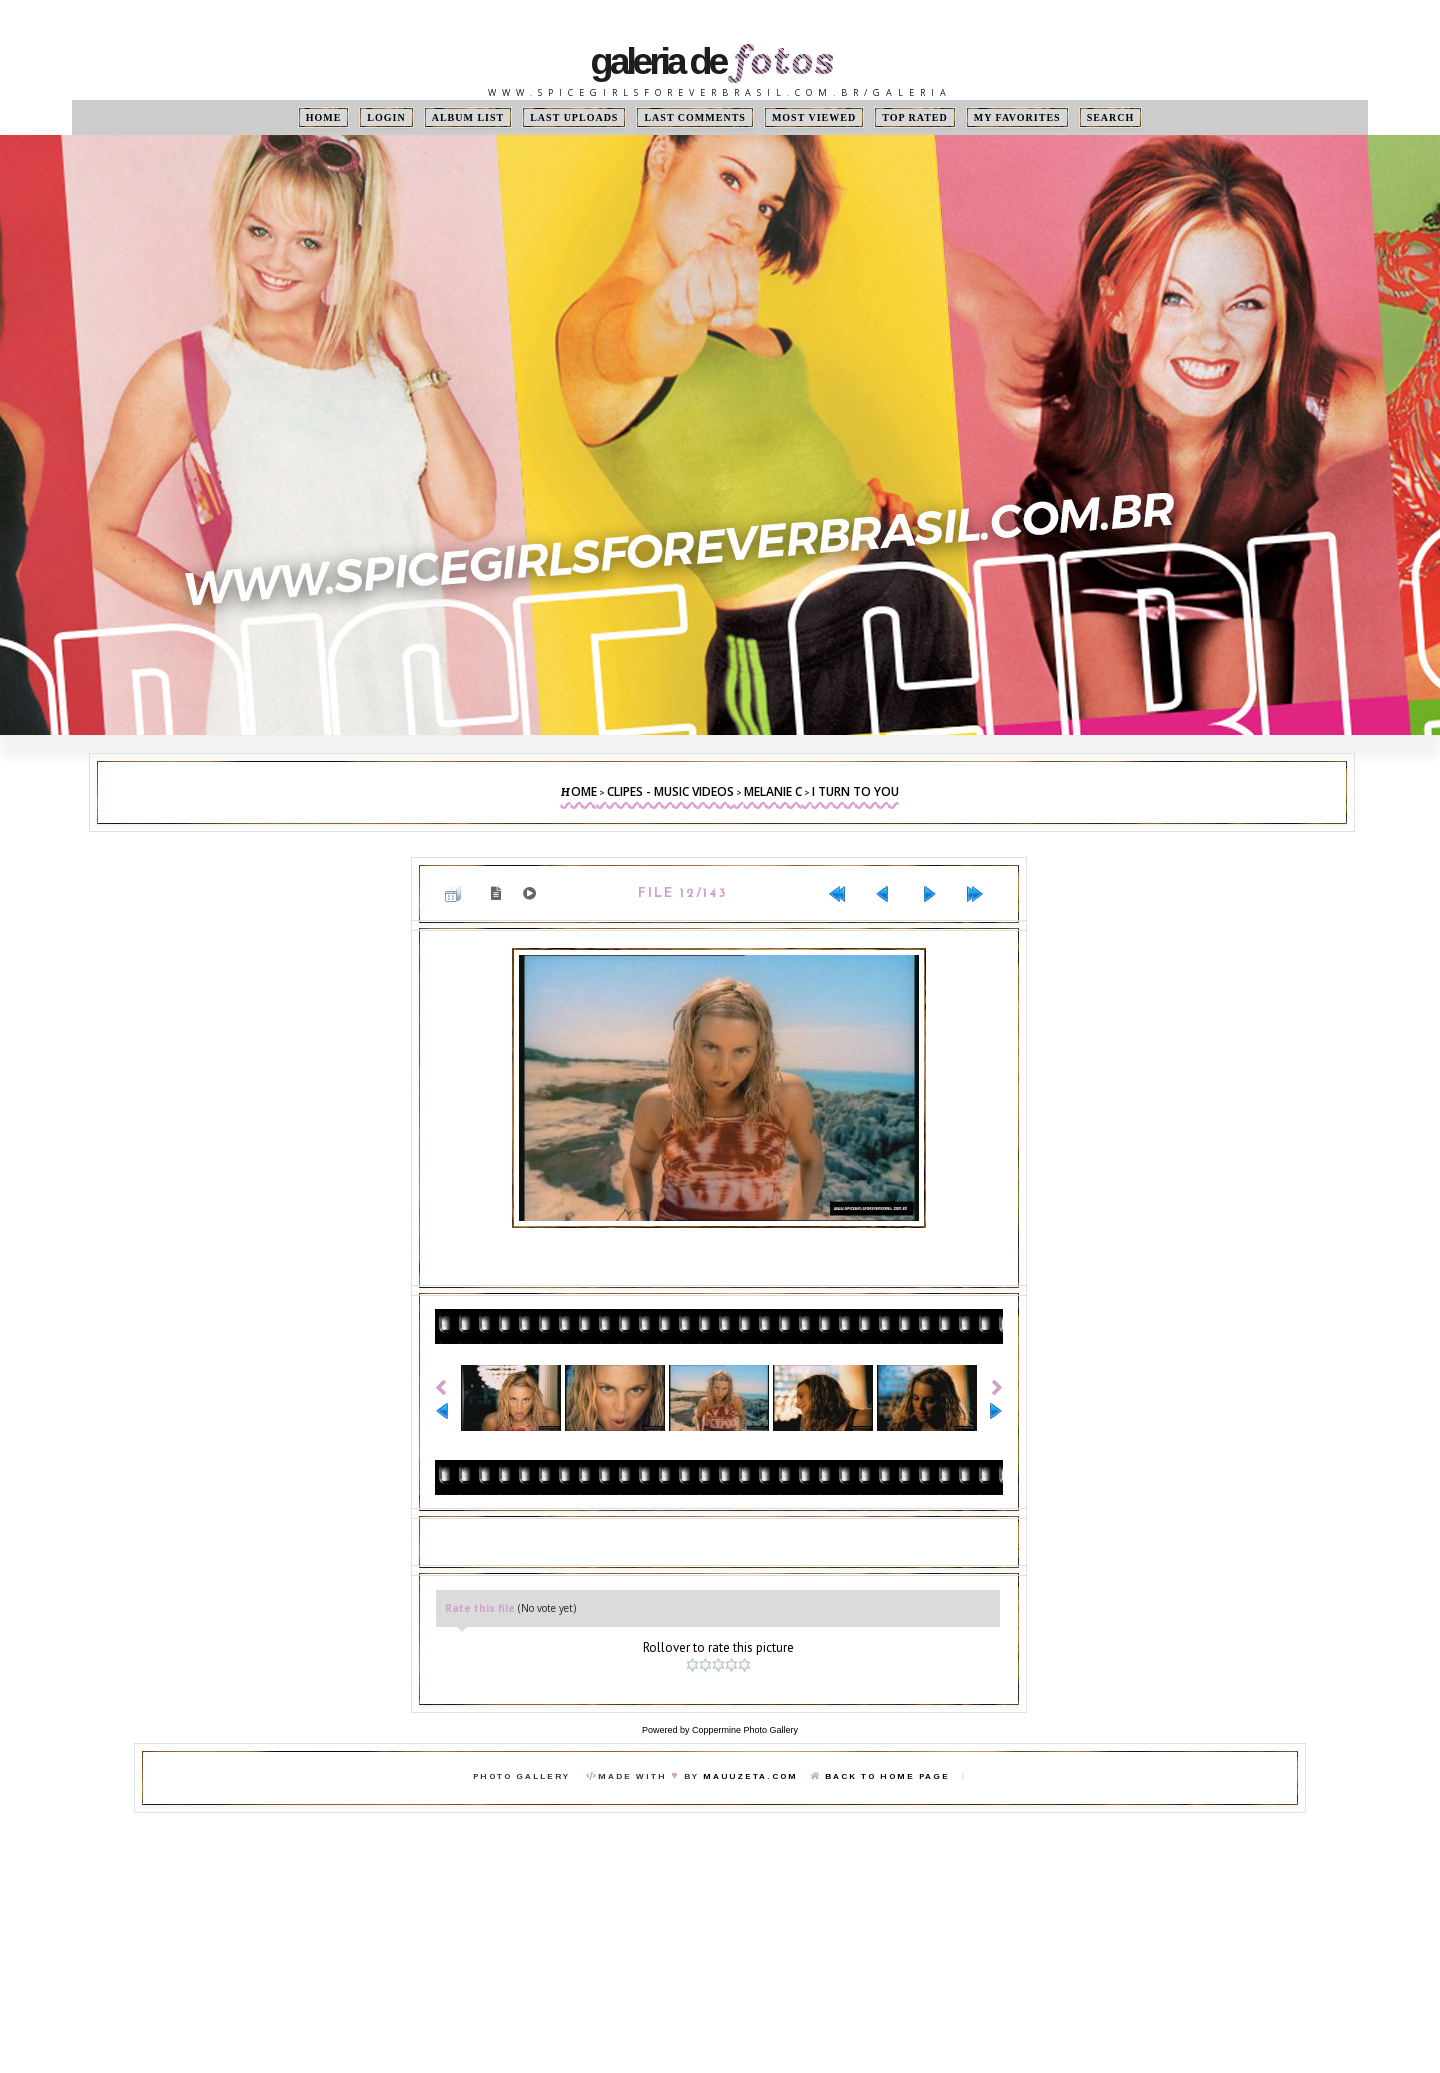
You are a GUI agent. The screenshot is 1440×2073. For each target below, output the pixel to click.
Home (324, 117)
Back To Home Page (887, 1776)
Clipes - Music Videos (670, 791)
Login (386, 117)
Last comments (694, 117)
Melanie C (773, 791)
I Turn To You (855, 791)
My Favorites (1017, 117)
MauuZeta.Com (750, 1776)
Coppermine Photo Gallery (745, 1730)
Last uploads (574, 117)
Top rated (915, 117)
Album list (468, 117)
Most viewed (814, 117)
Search (1111, 117)
